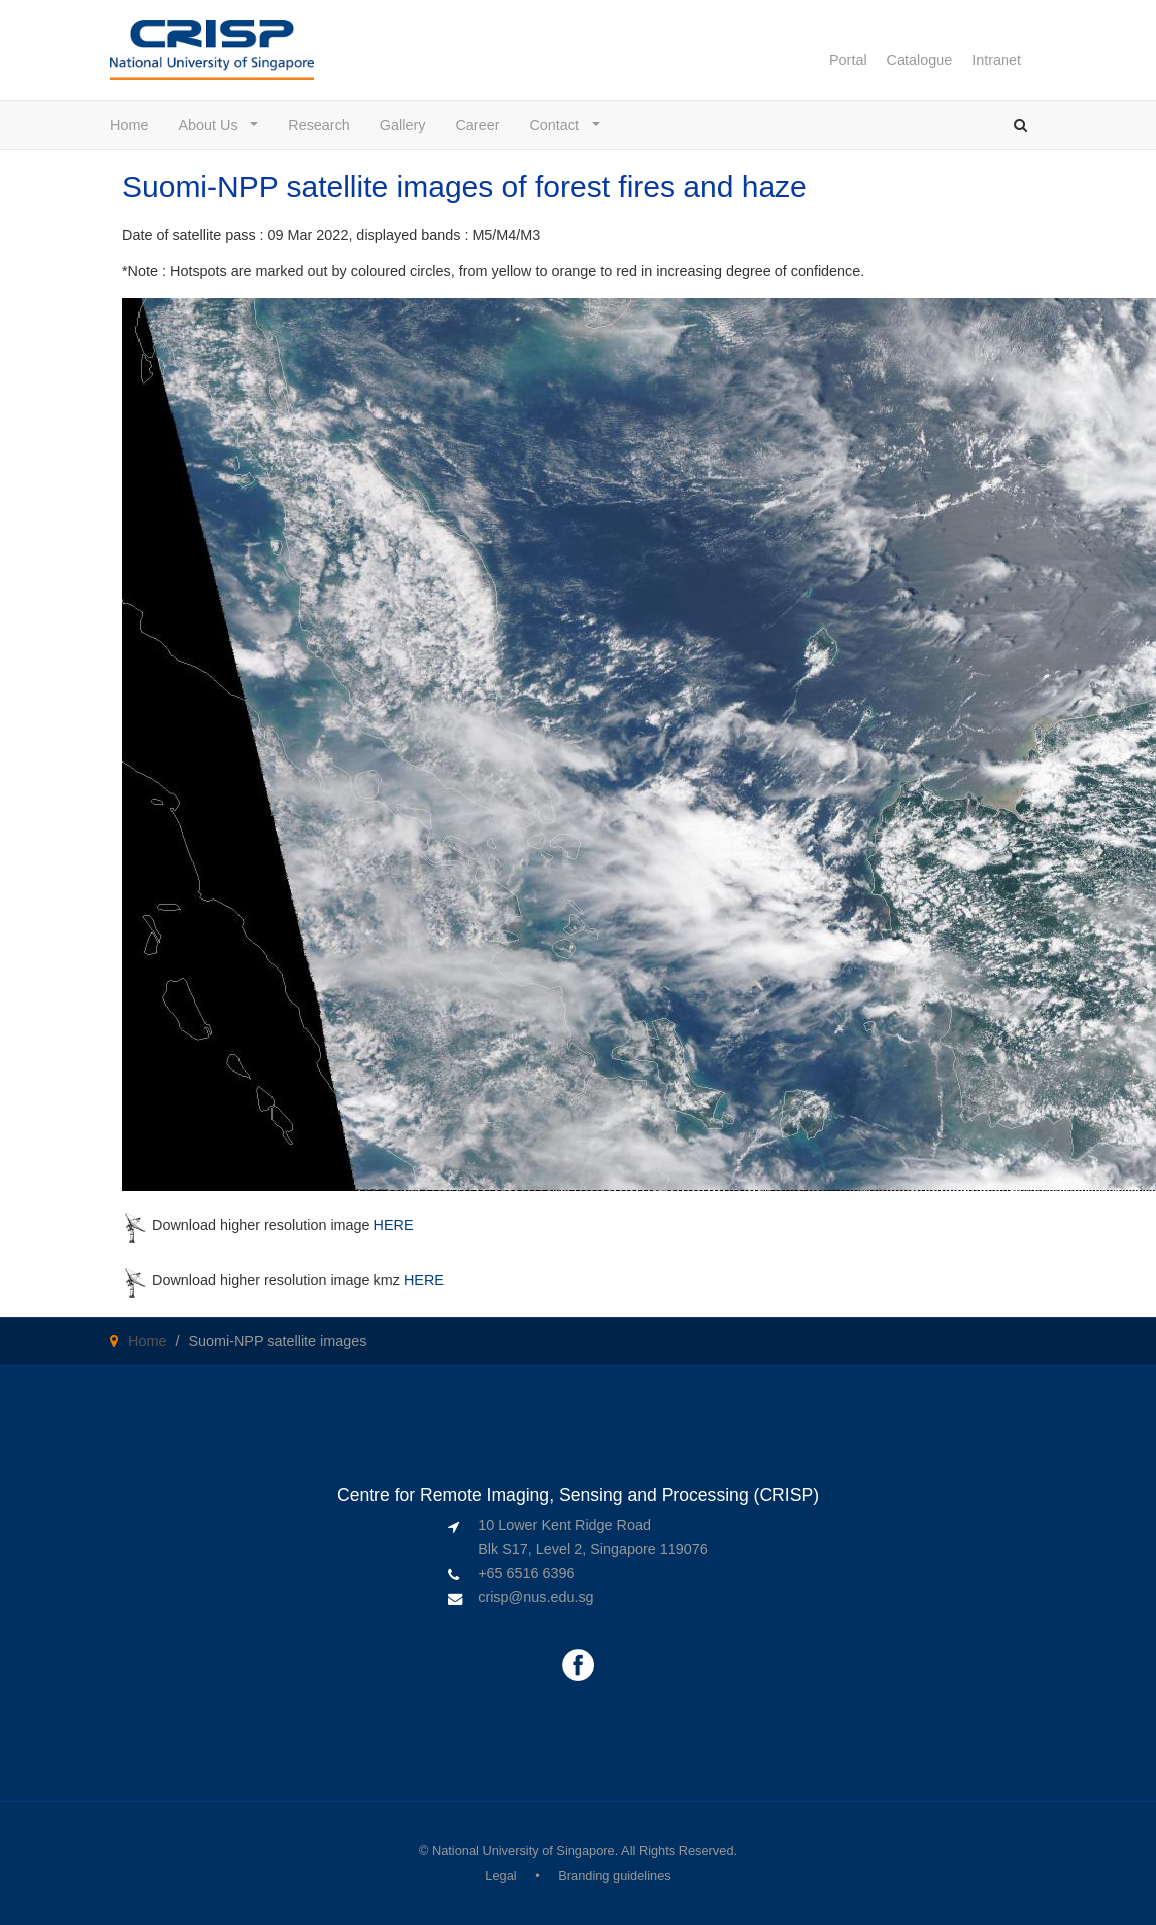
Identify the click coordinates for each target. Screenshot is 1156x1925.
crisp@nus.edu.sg (535, 1597)
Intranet (996, 60)
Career (477, 125)
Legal (500, 1875)
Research (319, 125)
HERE (394, 1225)
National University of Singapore (523, 1850)
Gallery (403, 125)
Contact (558, 125)
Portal (848, 60)
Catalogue (920, 60)
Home (129, 125)
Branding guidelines (614, 1875)
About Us (212, 125)
